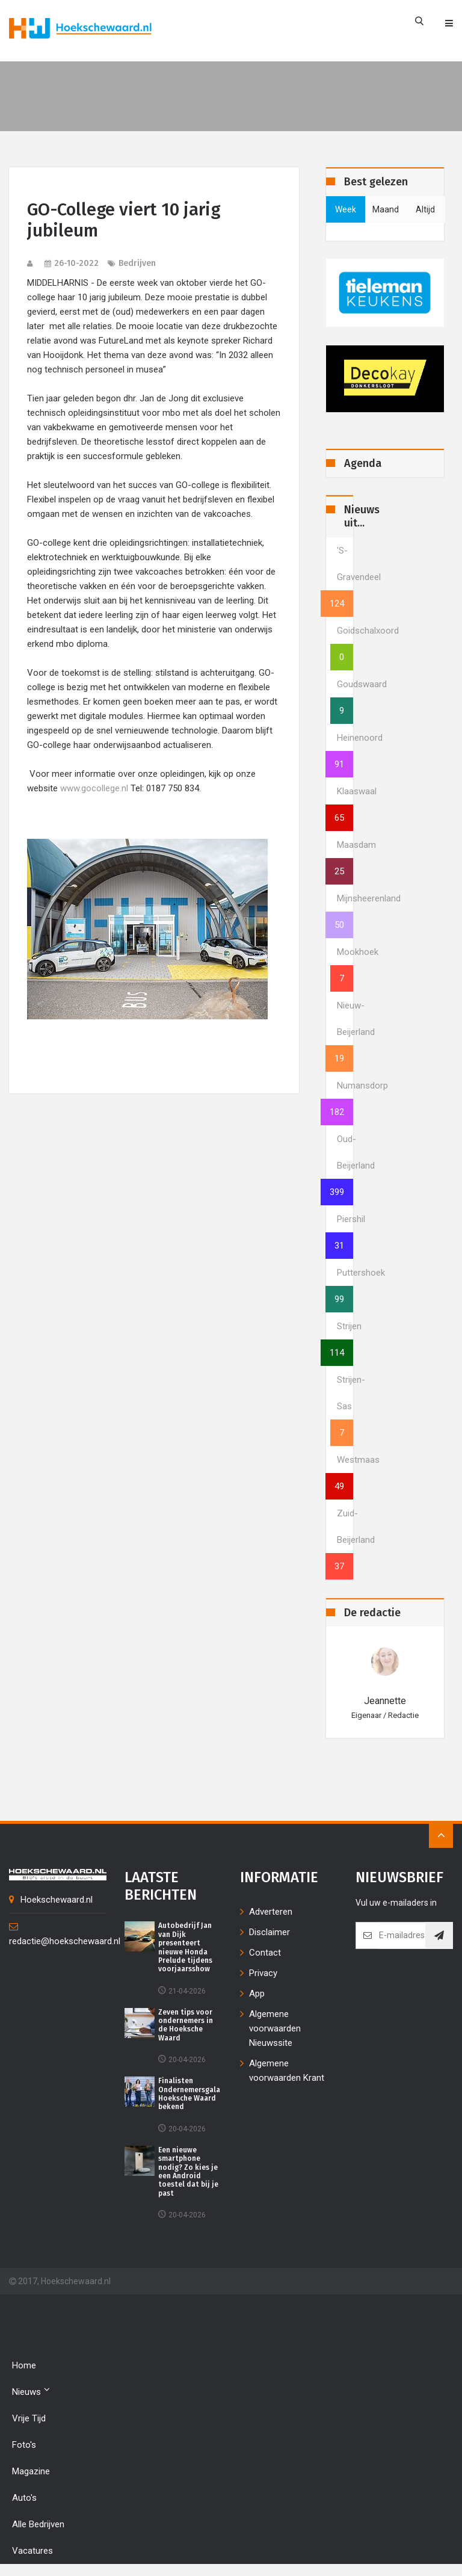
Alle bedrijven (38, 2524)
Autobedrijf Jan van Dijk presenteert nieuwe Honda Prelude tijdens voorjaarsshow (185, 1947)
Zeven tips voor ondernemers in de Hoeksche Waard (185, 2025)
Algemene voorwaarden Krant (286, 2070)
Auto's (24, 2497)
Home (24, 2365)
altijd (425, 209)
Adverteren (270, 1911)
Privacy (263, 1973)
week (345, 209)
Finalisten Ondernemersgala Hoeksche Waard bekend (189, 2094)
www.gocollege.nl (94, 788)
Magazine (31, 2471)
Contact (265, 1952)
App (257, 1993)
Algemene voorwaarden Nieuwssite (275, 2028)
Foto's (24, 2444)
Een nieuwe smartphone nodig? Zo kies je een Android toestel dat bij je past (188, 2172)
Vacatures (32, 2550)
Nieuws (31, 2391)
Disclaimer (269, 1932)
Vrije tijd (29, 2418)
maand (385, 209)
